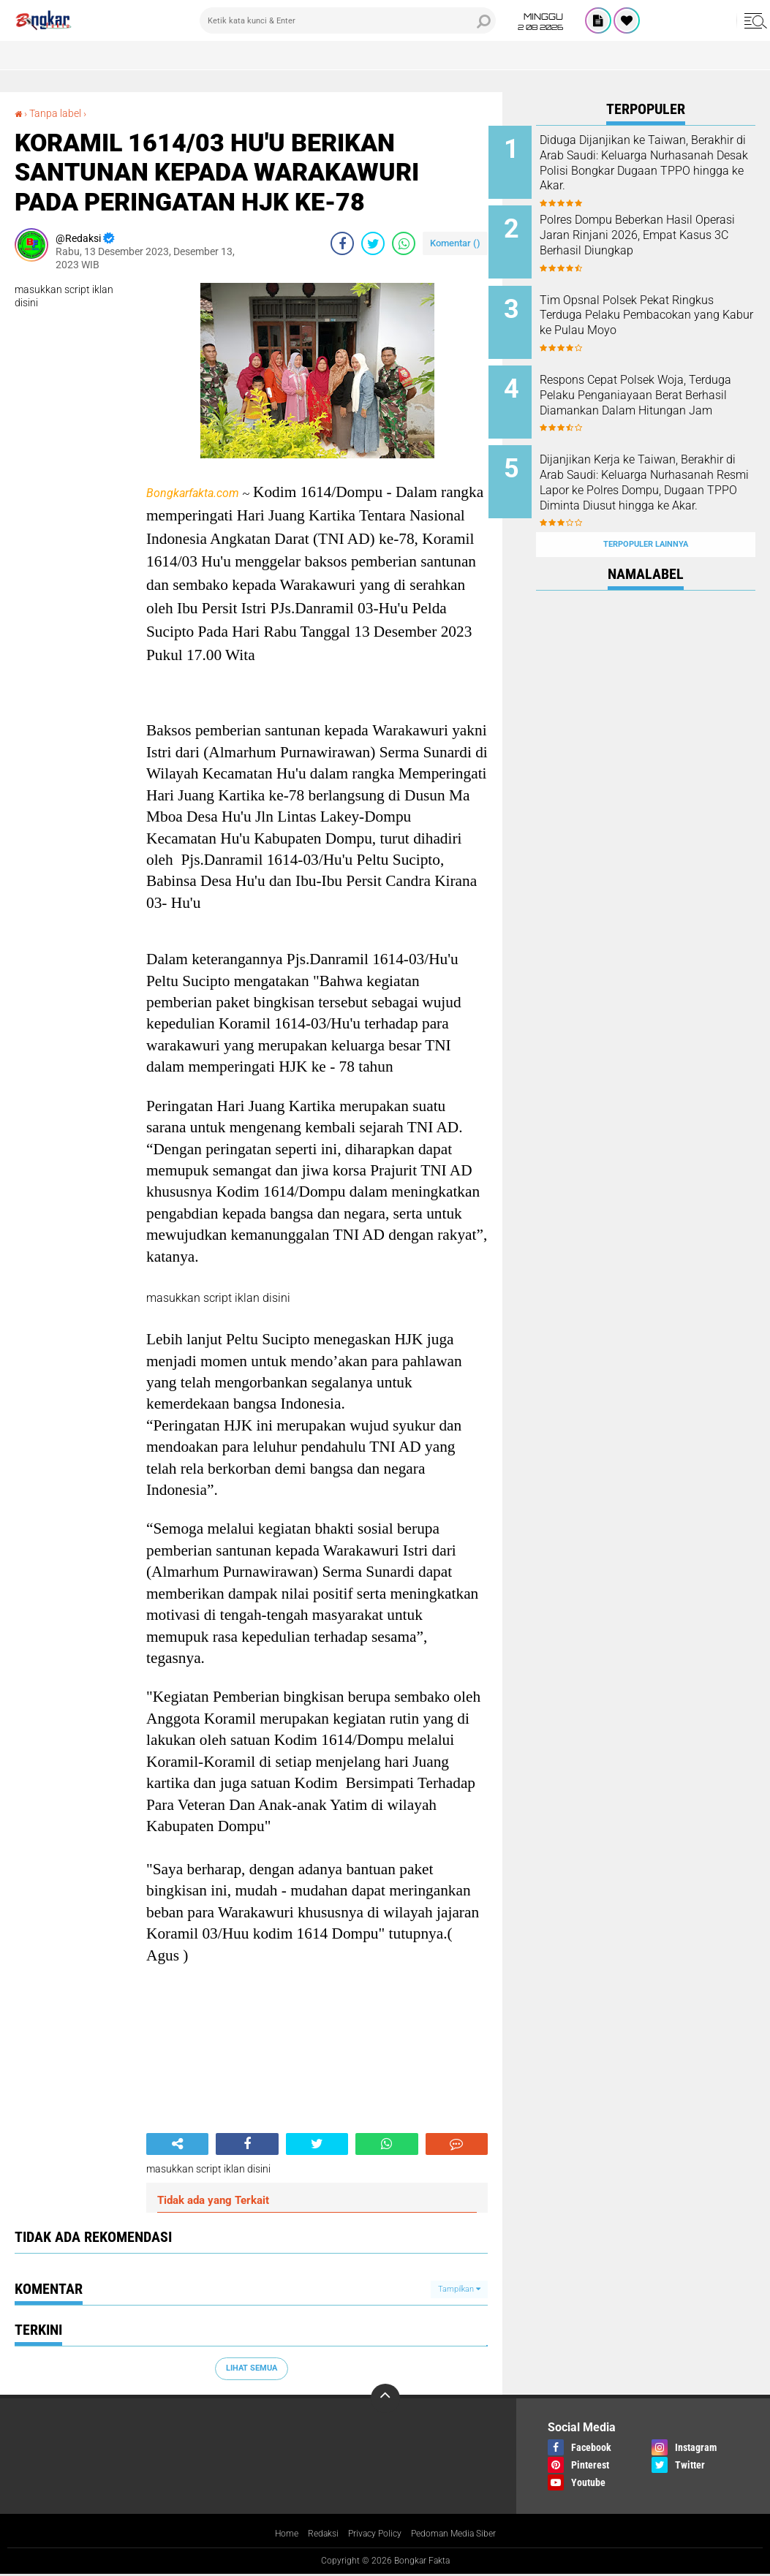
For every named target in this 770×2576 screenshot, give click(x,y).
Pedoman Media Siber (462, 2534)
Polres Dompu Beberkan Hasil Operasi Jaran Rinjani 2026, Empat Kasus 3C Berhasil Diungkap (663, 236)
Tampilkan (459, 2288)
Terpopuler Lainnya (645, 507)
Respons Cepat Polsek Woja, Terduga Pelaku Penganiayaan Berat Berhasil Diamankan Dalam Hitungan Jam (661, 392)
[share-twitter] (373, 243)
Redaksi (313, 2534)
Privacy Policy (372, 2534)
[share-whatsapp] (403, 243)
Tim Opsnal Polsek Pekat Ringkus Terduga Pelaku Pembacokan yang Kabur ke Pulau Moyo (659, 310)
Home (272, 2534)
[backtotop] (385, 2398)
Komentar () (455, 243)
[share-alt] (177, 2144)
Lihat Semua (251, 2368)
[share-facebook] (342, 243)
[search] (348, 20)
